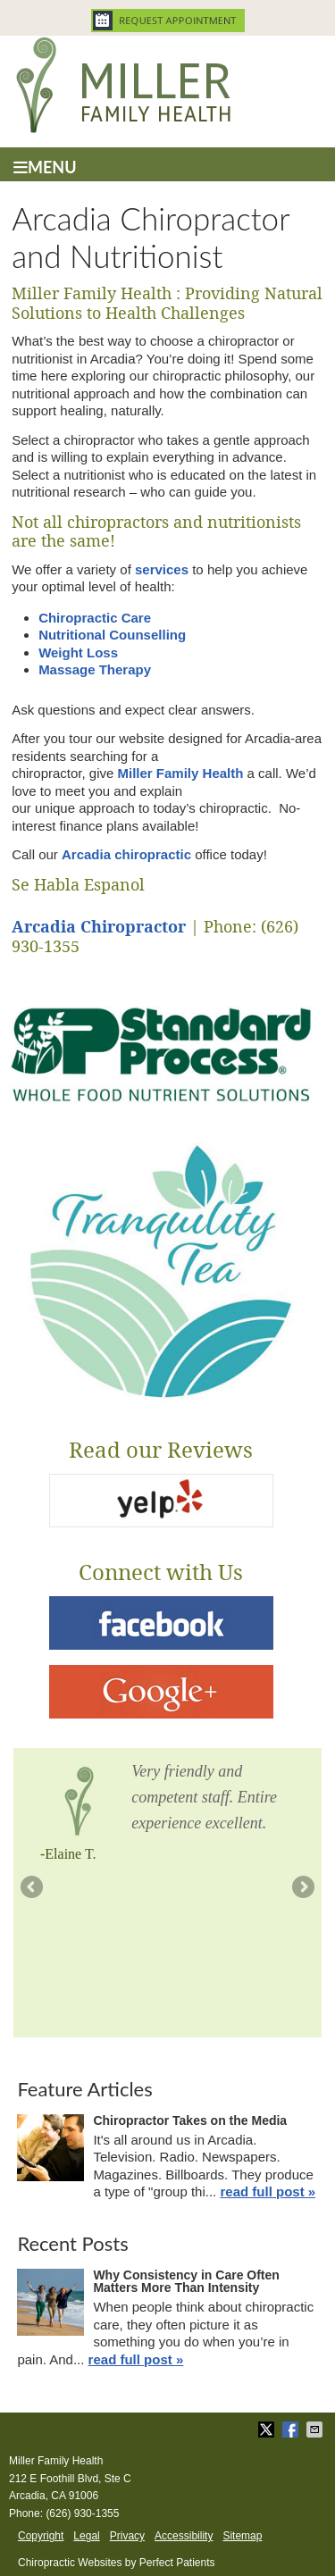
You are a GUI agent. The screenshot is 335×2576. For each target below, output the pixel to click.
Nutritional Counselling (112, 634)
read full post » (267, 2191)
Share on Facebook (292, 2429)
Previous (33, 1888)
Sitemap (242, 2536)
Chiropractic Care (94, 617)
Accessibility (184, 2536)
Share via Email (316, 2429)
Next (302, 1888)
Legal (86, 2536)
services (161, 569)
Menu (45, 167)
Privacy (127, 2536)
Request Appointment (168, 20)
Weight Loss (78, 652)
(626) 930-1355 (82, 2513)
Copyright (40, 2536)
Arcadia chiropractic (126, 854)
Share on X (268, 2429)
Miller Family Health (181, 773)
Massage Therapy (94, 669)
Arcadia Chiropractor (99, 926)
